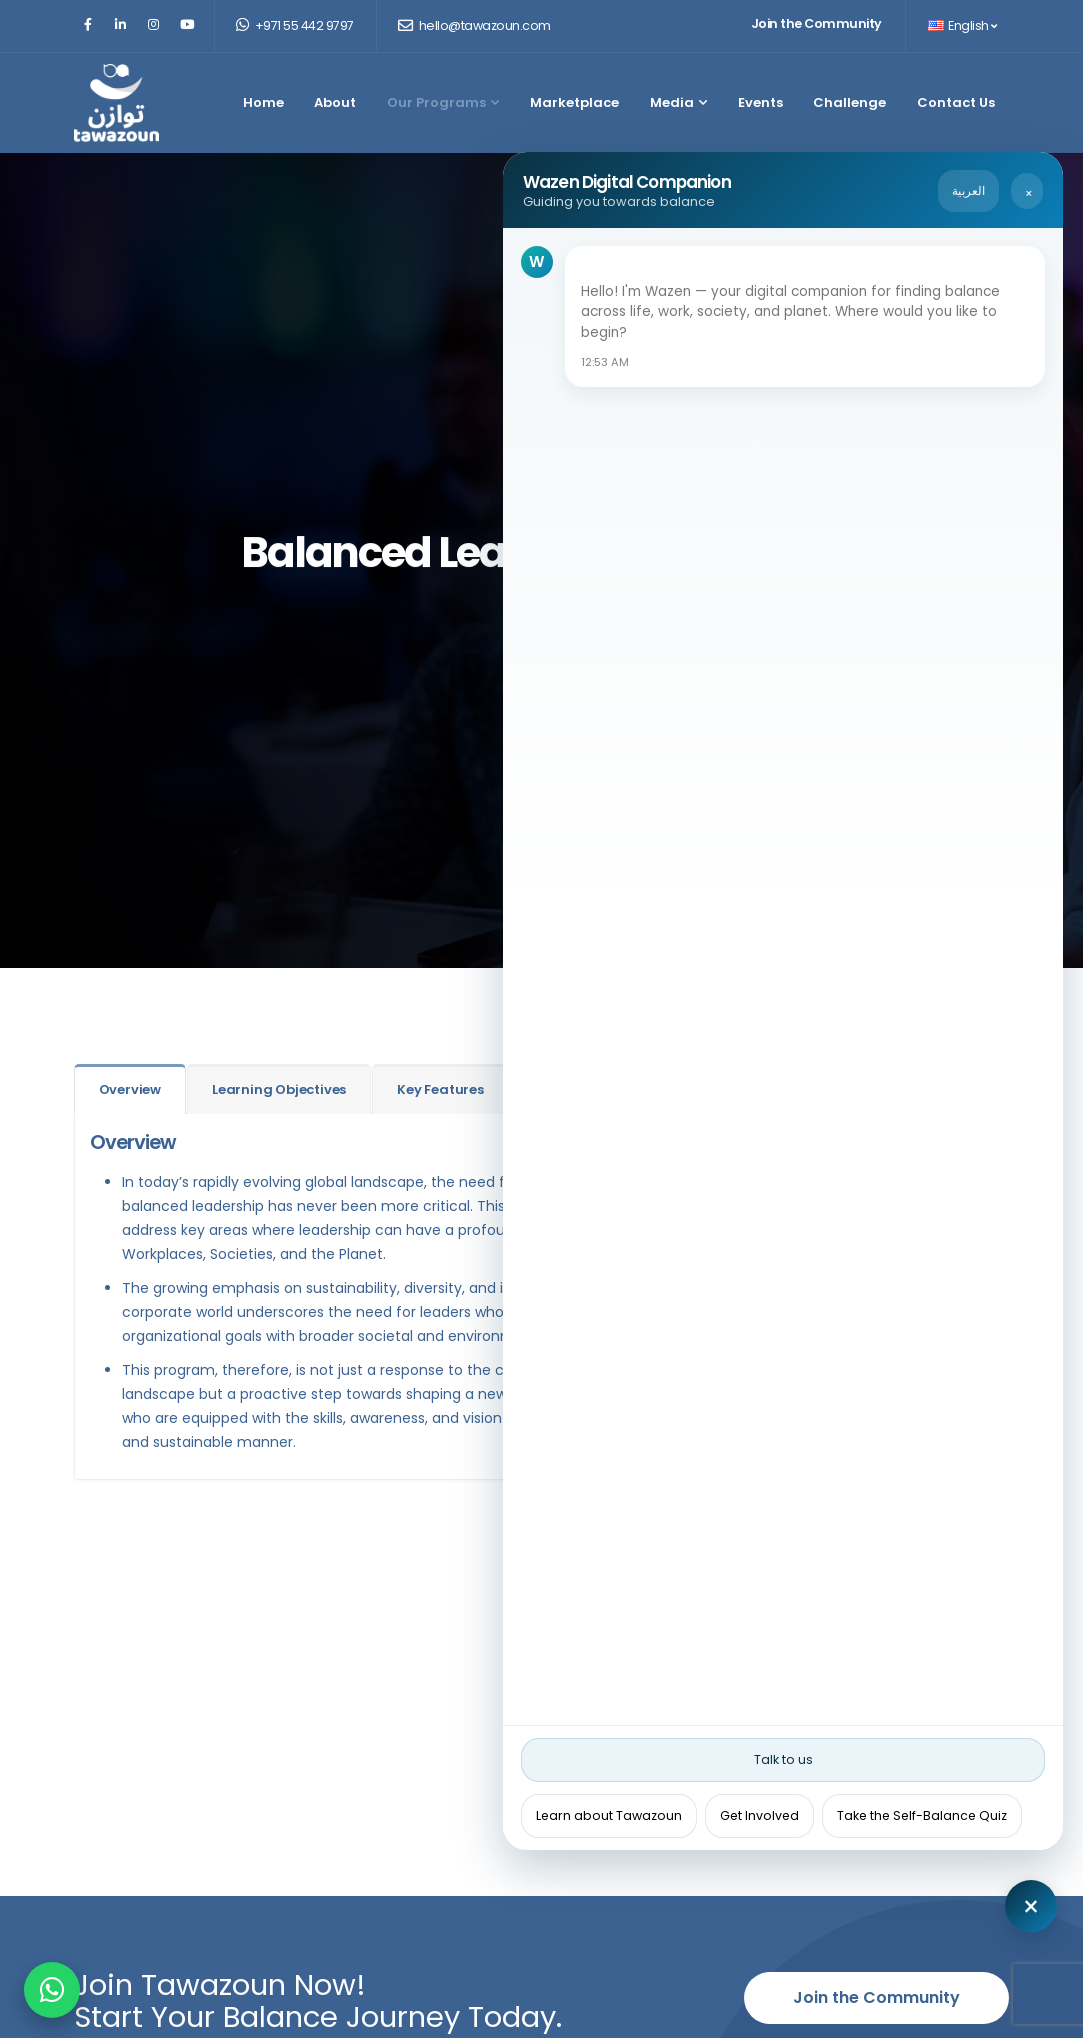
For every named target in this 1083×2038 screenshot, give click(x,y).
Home (263, 102)
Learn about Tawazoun (609, 1815)
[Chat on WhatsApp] (52, 1990)
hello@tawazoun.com (474, 25)
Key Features (440, 1089)
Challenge (849, 102)
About (335, 102)
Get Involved (759, 1815)
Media (678, 102)
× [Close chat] (1029, 193)
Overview (130, 1089)
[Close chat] (1031, 1906)
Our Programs (443, 102)
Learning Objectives (279, 1089)
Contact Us (956, 102)
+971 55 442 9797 (295, 25)
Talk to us (783, 1759)
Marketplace (574, 102)
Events (760, 102)
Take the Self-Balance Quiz (922, 1815)
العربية (968, 190)
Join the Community (816, 23)
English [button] (962, 25)
